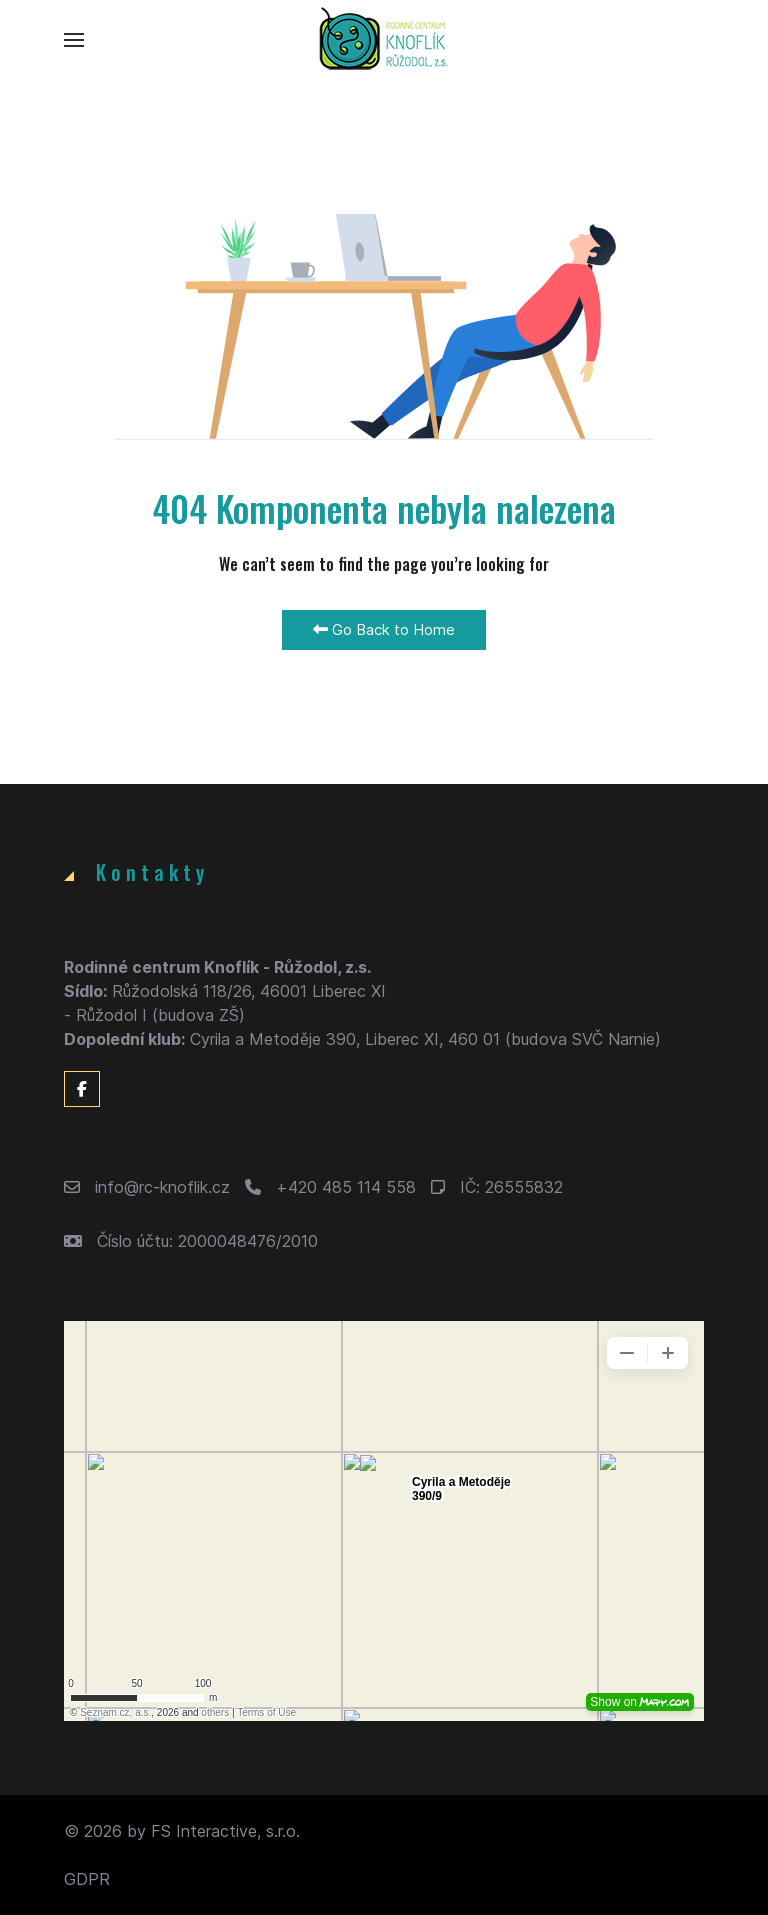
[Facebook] (82, 1089)
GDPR (87, 1879)
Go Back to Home (384, 629)
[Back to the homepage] (384, 40)
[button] (74, 40)
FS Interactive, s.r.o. (225, 1831)
